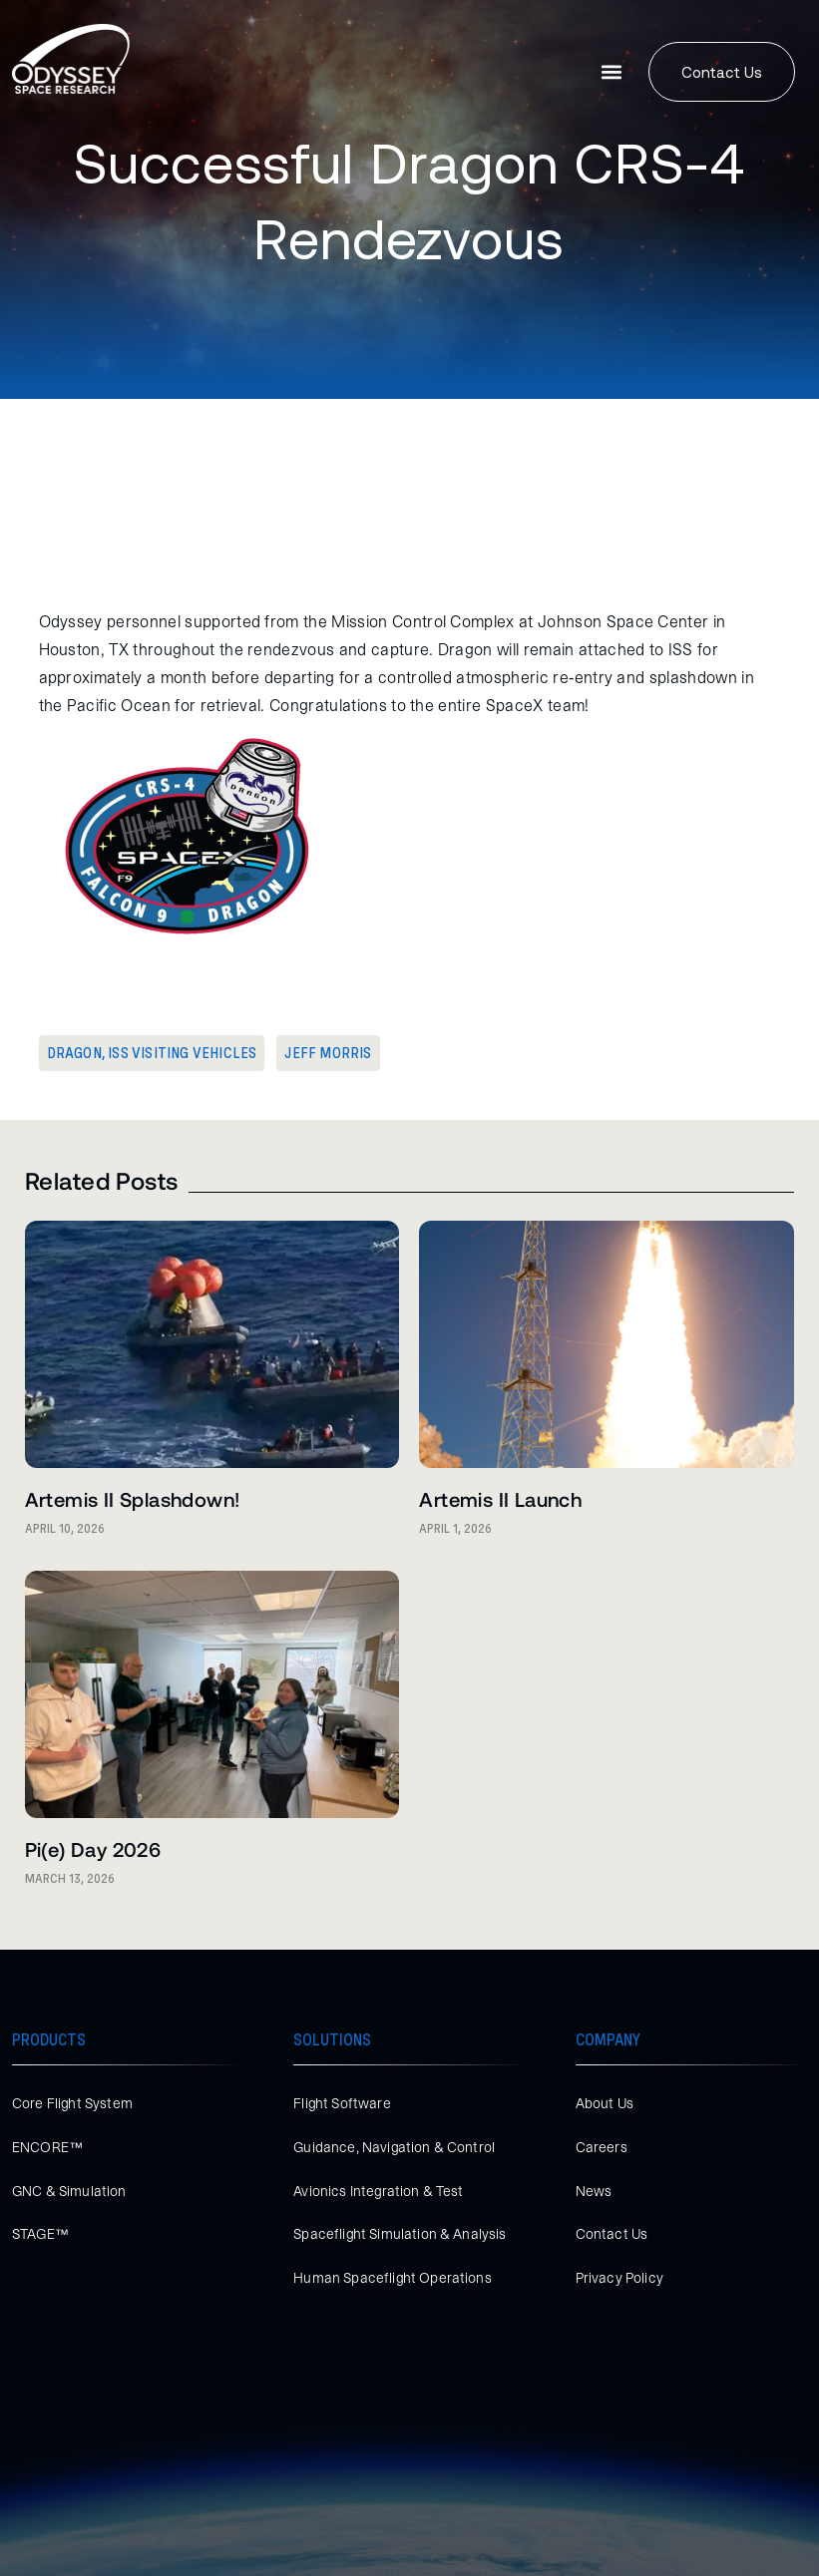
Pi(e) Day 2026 (93, 1849)
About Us (604, 2103)
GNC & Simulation (69, 2191)
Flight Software (341, 2103)
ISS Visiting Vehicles (182, 1053)
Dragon (74, 1053)
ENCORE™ (47, 2147)
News (594, 2191)
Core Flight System (72, 2103)
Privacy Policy (619, 2278)
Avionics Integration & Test (378, 2191)
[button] (612, 72)
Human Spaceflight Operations (392, 2278)
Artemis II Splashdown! (132, 1499)
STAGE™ (40, 2234)
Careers (601, 2147)
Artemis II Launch (500, 1499)
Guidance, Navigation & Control (394, 2147)
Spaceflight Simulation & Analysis (399, 2234)
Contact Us (612, 2234)
